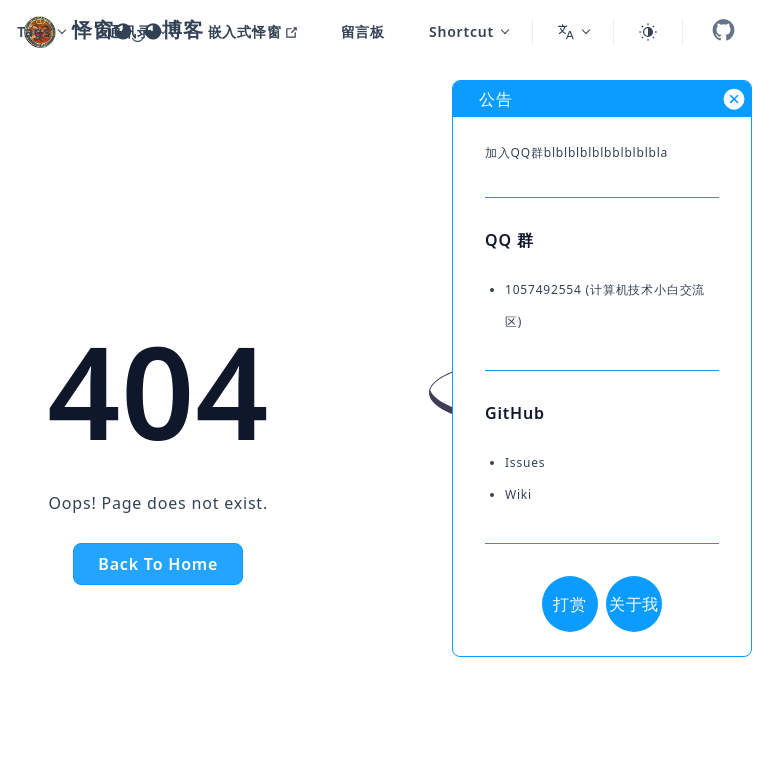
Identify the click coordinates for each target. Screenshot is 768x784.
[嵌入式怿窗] (244, 32)
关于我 (634, 604)
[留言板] (355, 32)
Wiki (518, 494)
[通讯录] (127, 32)
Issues (525, 462)
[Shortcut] (459, 32)
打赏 (570, 604)
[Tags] (41, 32)
